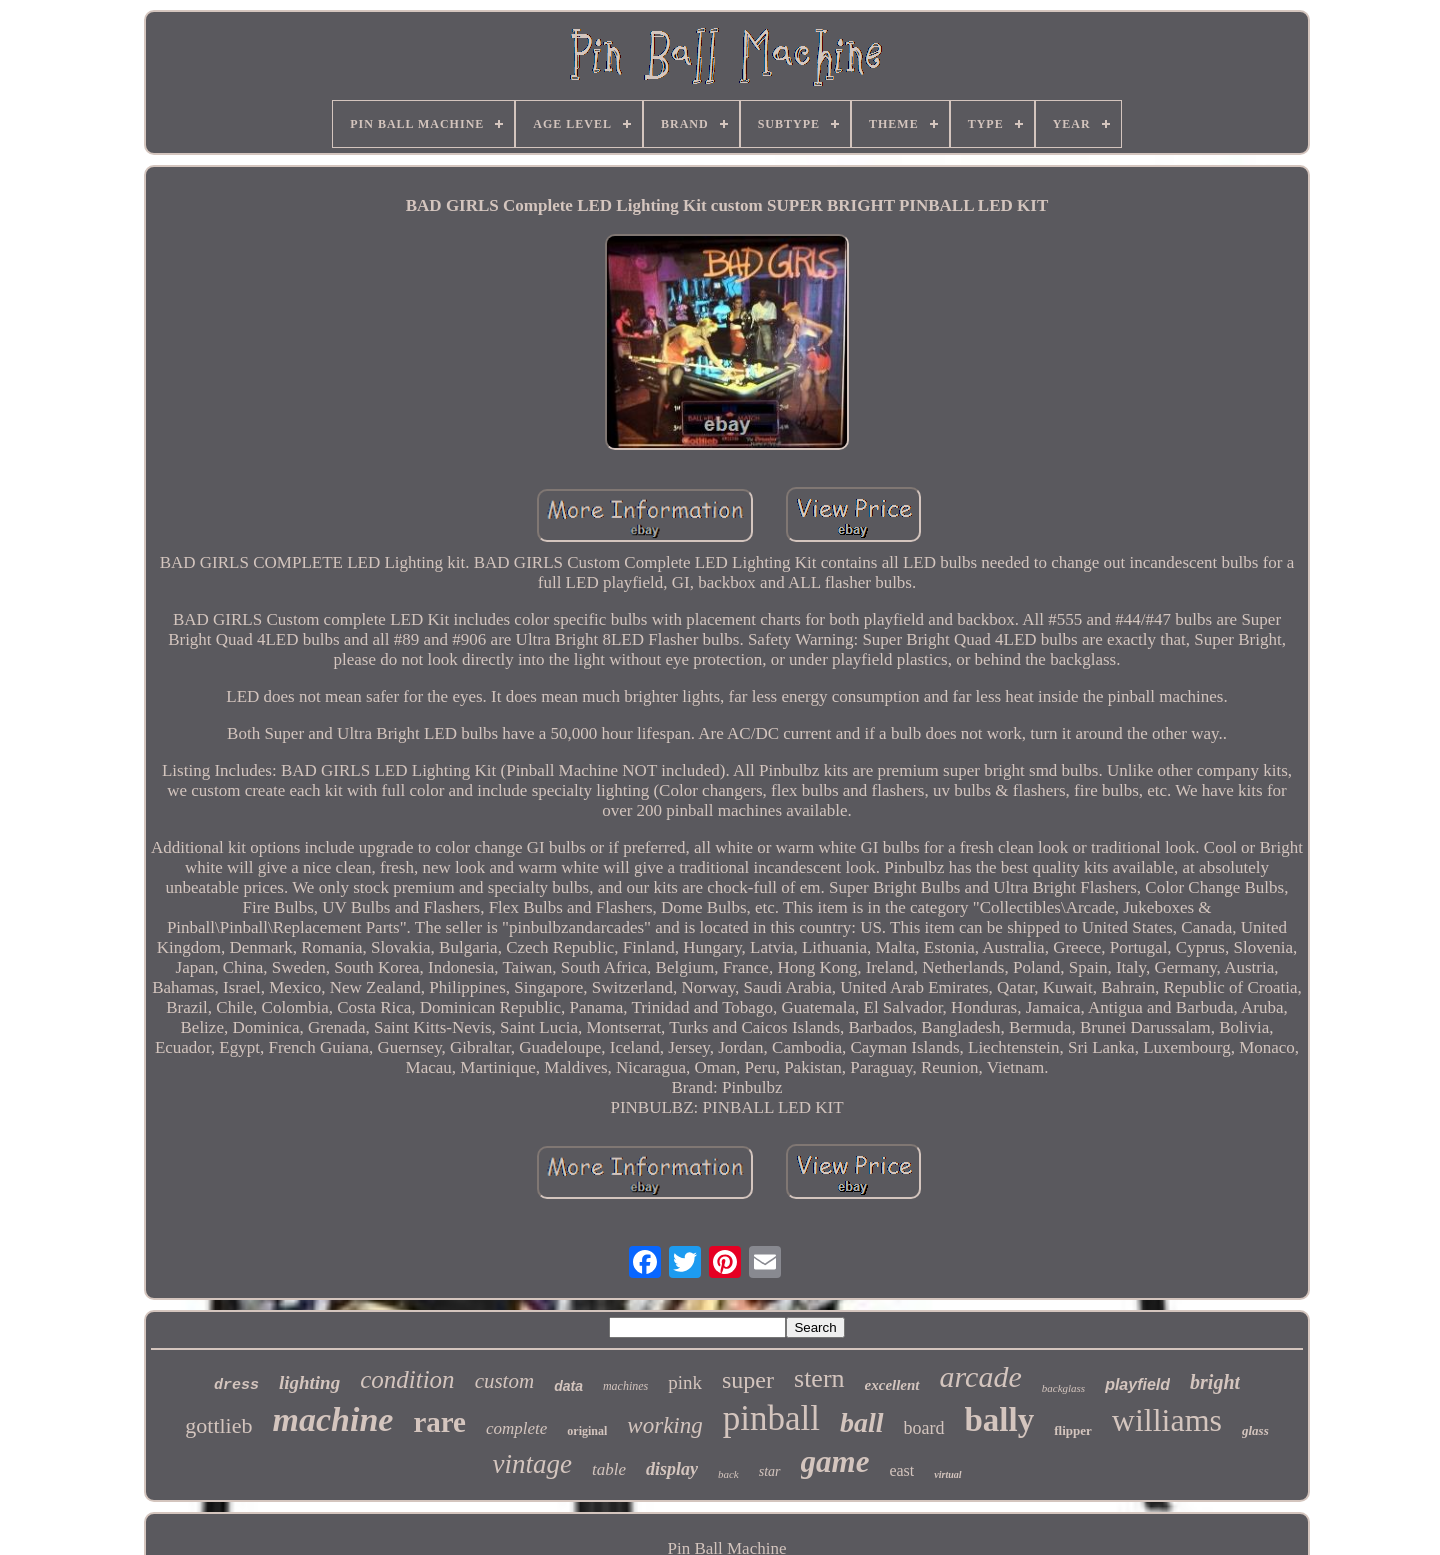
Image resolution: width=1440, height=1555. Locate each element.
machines (625, 1386)
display (672, 1469)
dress (236, 1385)
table (609, 1469)
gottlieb (218, 1425)
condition (407, 1379)
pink (685, 1382)
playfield (1137, 1384)
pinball (771, 1418)
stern (819, 1378)
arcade (981, 1376)
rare (439, 1422)
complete (516, 1428)
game (835, 1461)
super (748, 1380)
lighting (309, 1382)
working (664, 1425)
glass (1255, 1430)
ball (862, 1422)
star (770, 1471)
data (568, 1386)
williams (1167, 1420)
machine (332, 1419)
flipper (1073, 1430)
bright (1215, 1382)
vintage (531, 1464)
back (728, 1474)
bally (1000, 1420)
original (587, 1431)
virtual (947, 1474)
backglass (1063, 1388)
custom (505, 1381)
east (901, 1470)
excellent (892, 1385)
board (924, 1428)
